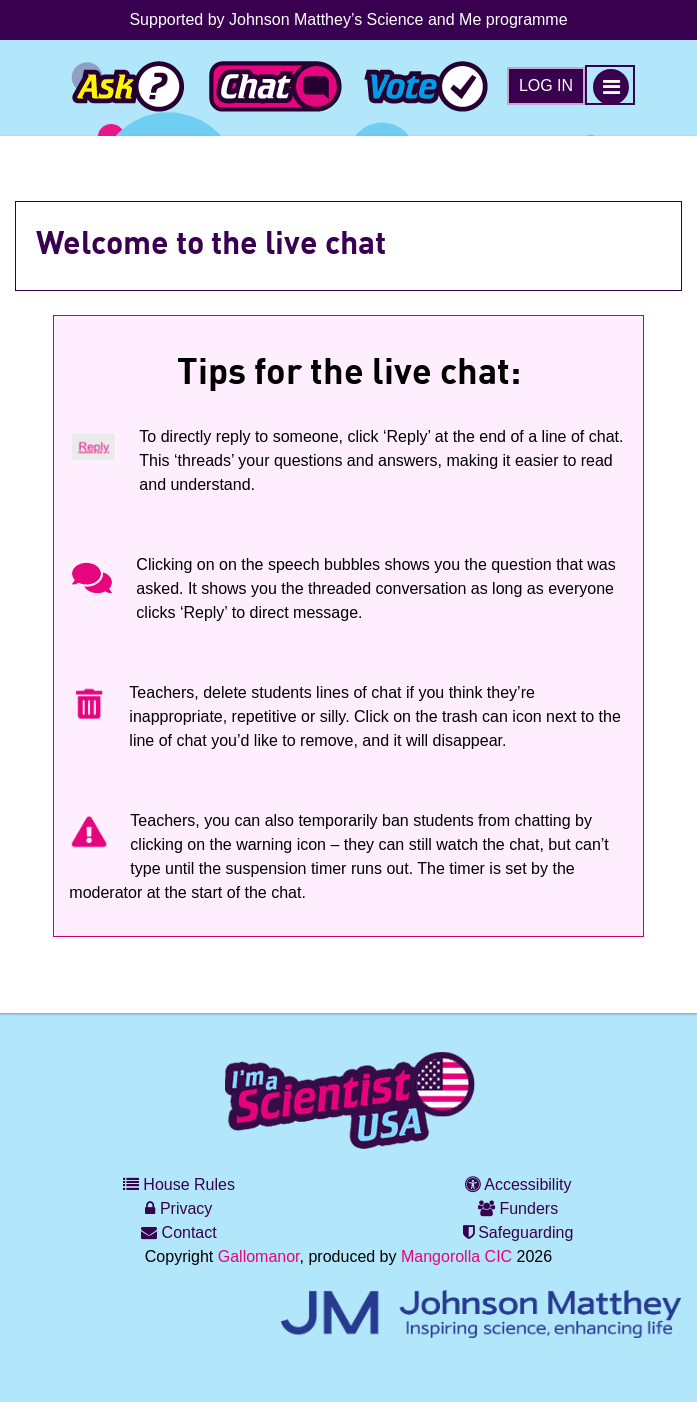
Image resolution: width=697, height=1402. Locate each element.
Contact (179, 1232)
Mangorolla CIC (456, 1256)
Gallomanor (259, 1256)
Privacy (178, 1208)
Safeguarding (518, 1232)
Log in (546, 85)
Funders (518, 1208)
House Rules (179, 1184)
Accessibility (518, 1184)
